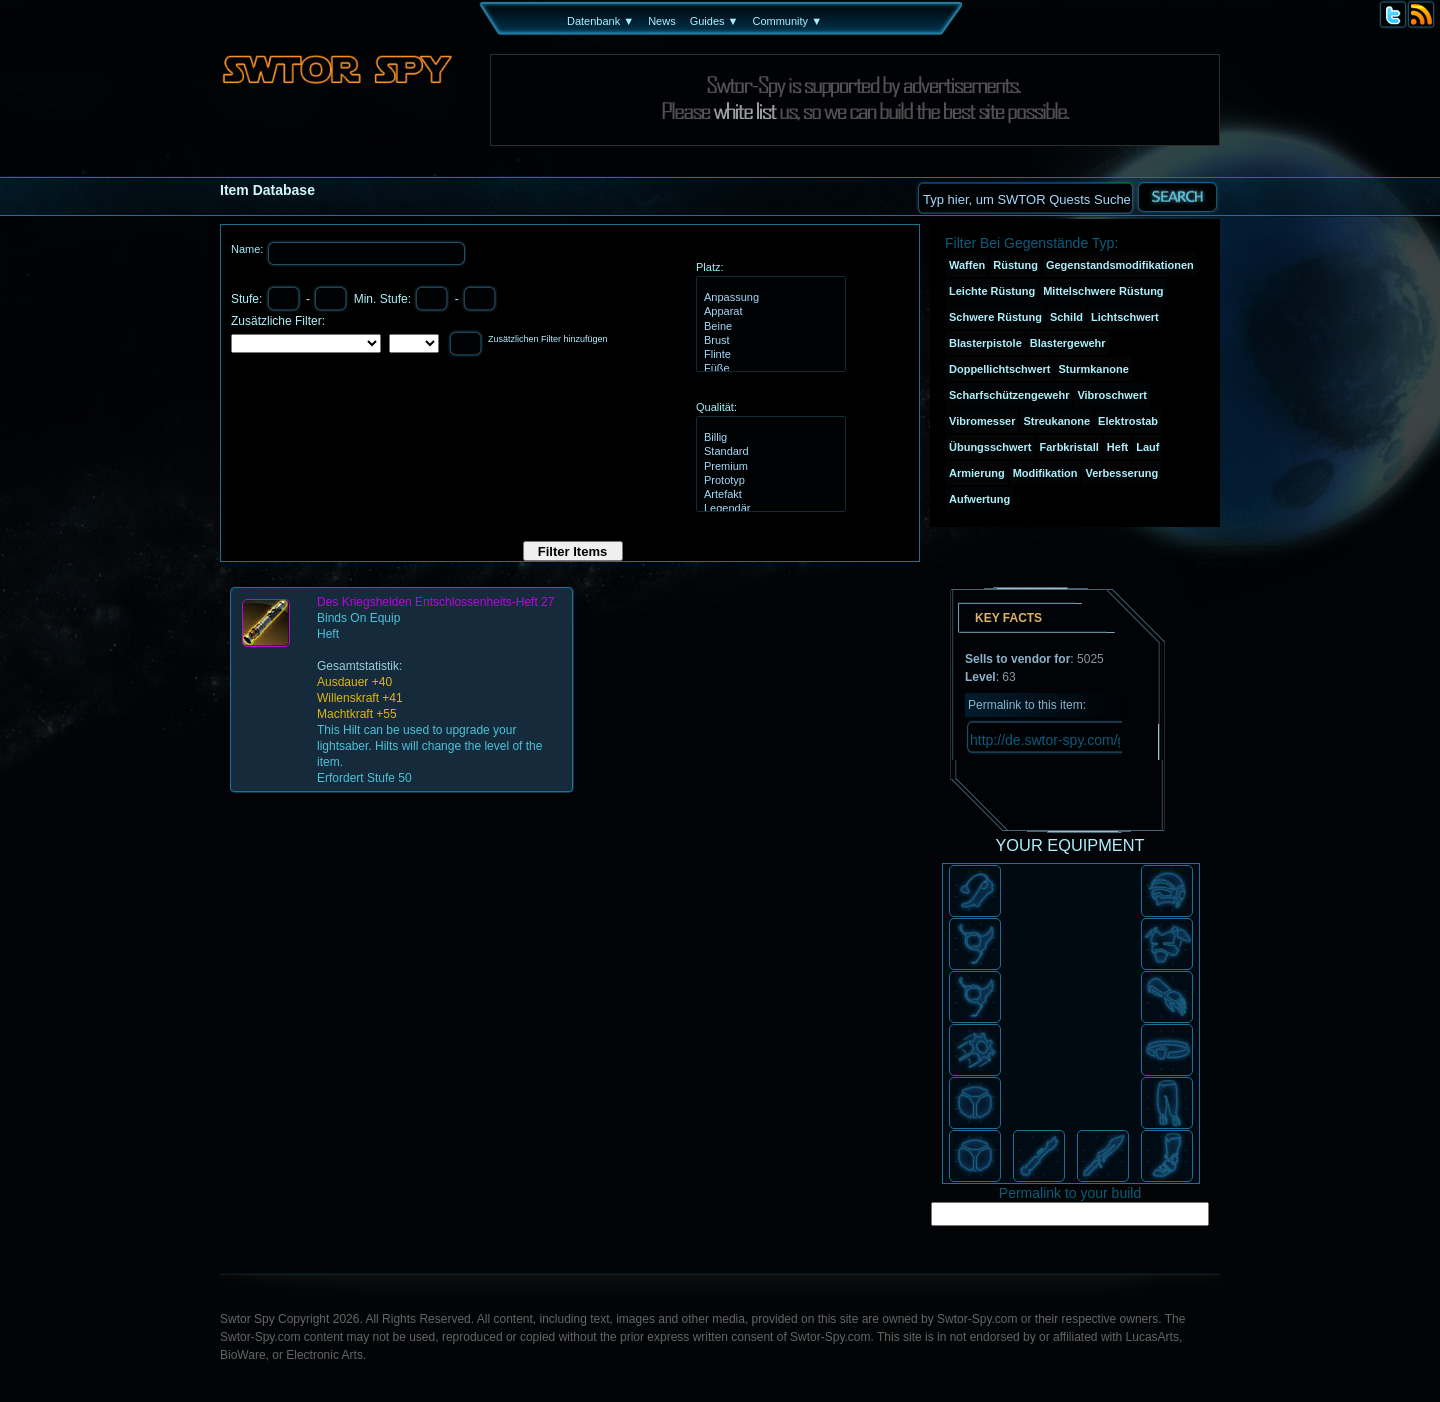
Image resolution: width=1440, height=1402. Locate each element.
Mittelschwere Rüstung (1103, 291)
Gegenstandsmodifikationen (1120, 265)
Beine (768, 327)
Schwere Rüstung (995, 317)
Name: (248, 249)
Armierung (977, 473)
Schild (1066, 317)
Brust (768, 341)
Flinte (768, 355)
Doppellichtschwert (999, 369)
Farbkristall (1069, 447)
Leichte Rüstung (992, 291)
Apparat (768, 312)
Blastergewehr (1068, 343)
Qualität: (716, 407)
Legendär (768, 509)
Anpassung (768, 298)
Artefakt (768, 495)
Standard (768, 452)
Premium (768, 467)
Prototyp (768, 481)
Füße (768, 369)
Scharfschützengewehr (1009, 395)
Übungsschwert (990, 447)
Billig (768, 438)
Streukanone (1056, 421)
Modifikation (1045, 473)
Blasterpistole (985, 343)
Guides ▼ (714, 21)
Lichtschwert (1125, 317)
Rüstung (1015, 265)
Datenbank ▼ (600, 21)
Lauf (1147, 447)
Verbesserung (1121, 473)
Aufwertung (979, 499)
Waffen (967, 265)
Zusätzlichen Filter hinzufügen (548, 339)
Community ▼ (787, 21)
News (662, 21)
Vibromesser (982, 421)
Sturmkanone (1093, 369)
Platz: (710, 267)
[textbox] (1025, 197)
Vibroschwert (1112, 395)
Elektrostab (1128, 421)
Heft (1117, 447)
